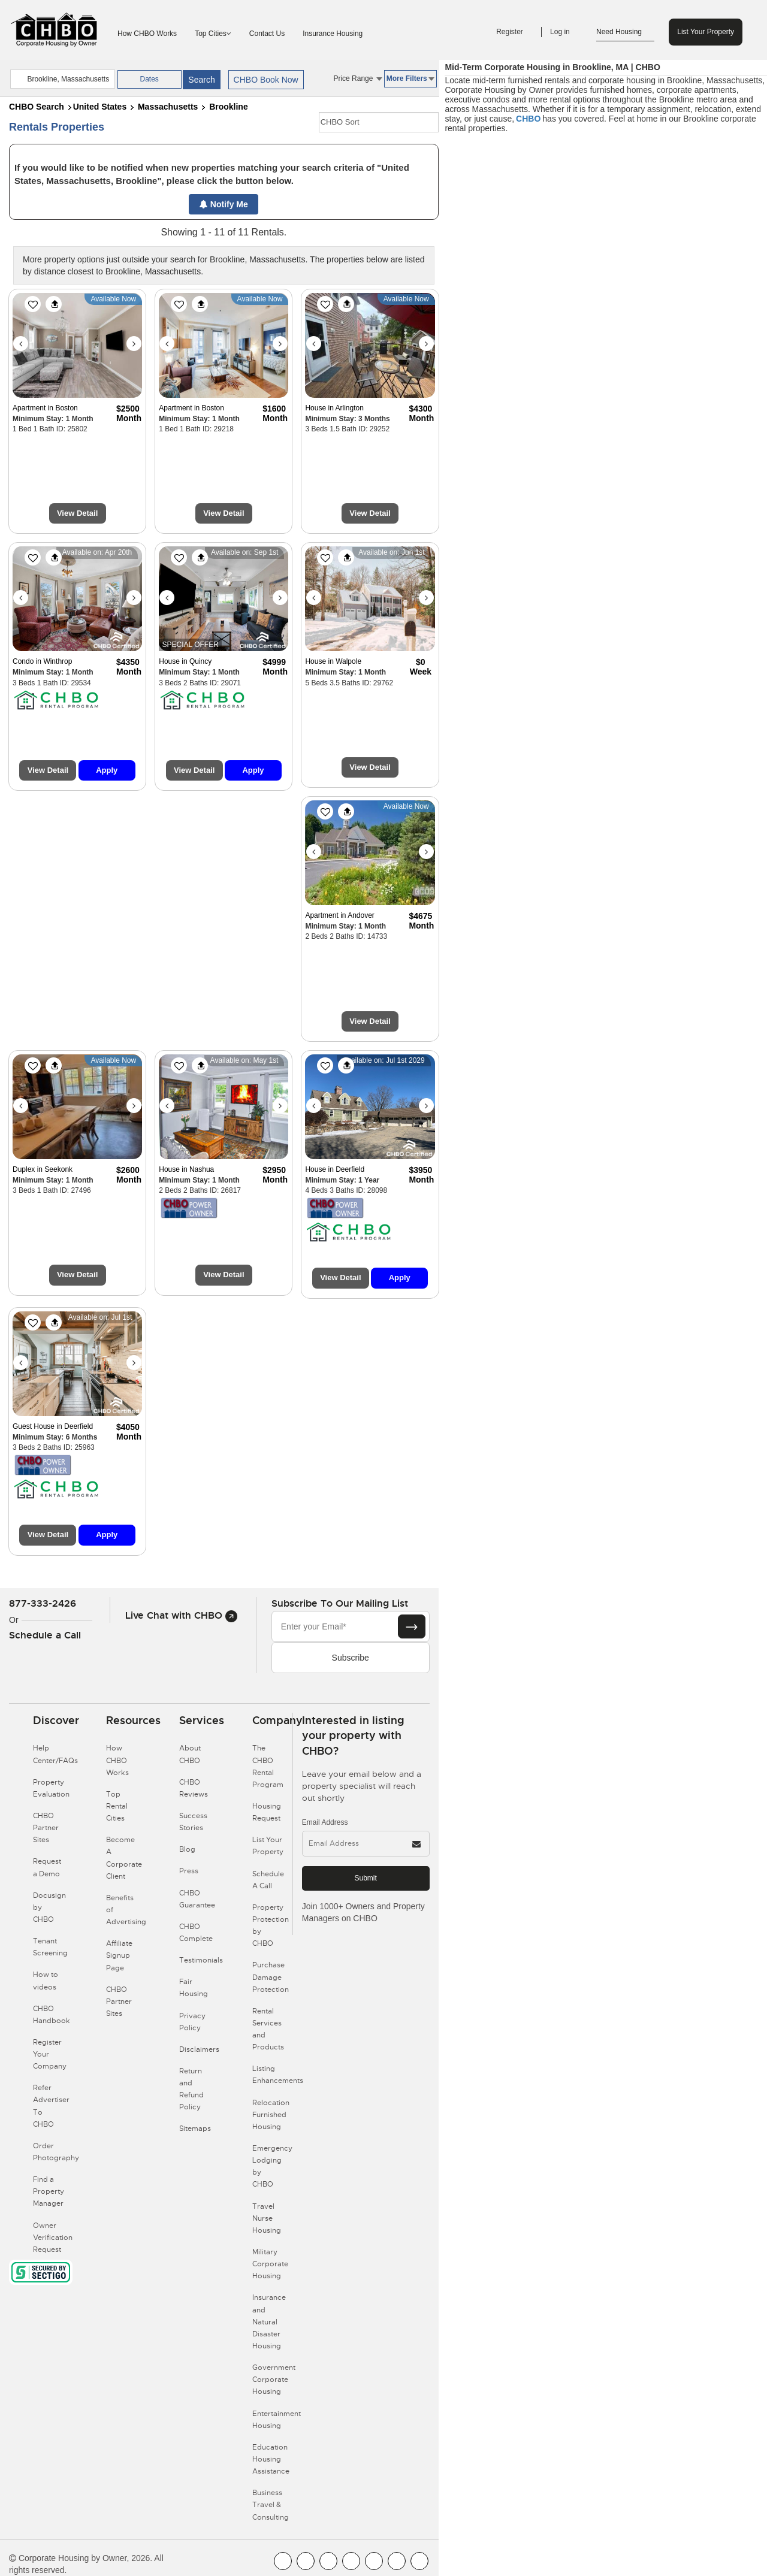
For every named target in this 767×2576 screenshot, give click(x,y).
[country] (62, 79)
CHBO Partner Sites (46, 1828)
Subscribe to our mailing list (339, 1603)
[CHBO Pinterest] (397, 2561)
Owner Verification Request (53, 2237)
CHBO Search (36, 106)
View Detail (77, 513)
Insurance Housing (333, 33)
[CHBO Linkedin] (374, 2561)
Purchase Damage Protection (270, 1977)
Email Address (325, 1822)
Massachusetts (168, 106)
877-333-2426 (42, 1603)
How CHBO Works (147, 33)
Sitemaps (195, 2128)
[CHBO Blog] (328, 2561)
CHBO (528, 118)
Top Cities (213, 33)
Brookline (228, 106)
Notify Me (224, 204)
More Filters (410, 78)
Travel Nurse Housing (266, 2218)
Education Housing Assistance (270, 2459)
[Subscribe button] (411, 1626)
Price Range (357, 78)
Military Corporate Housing (270, 2264)
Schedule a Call (45, 1635)
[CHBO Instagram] (351, 2561)
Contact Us (267, 33)
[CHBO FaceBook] (283, 2561)
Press (188, 1871)
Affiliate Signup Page (119, 1955)
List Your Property (705, 32)
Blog (187, 1849)
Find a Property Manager (48, 2191)
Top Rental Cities (117, 1806)
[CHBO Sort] (379, 122)
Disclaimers (199, 2049)
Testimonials (201, 1960)
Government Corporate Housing (273, 2379)
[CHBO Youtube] (306, 2561)
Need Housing (625, 32)
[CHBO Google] (419, 2561)
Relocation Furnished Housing (270, 2114)
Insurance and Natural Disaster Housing (269, 2322)
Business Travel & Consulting (270, 2504)
